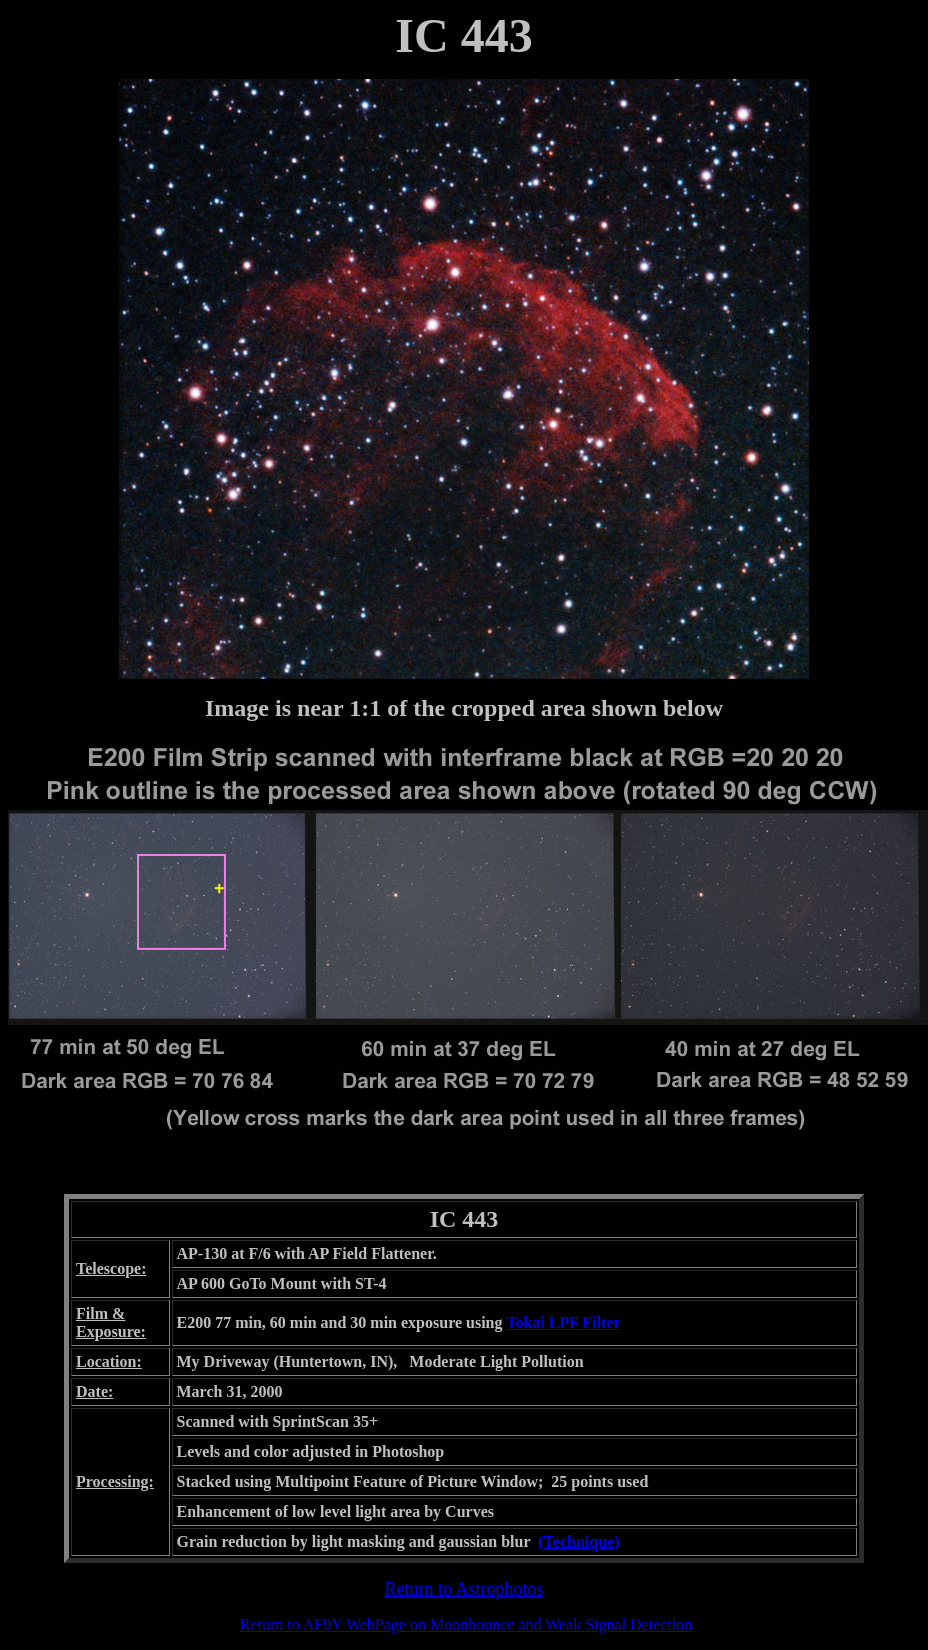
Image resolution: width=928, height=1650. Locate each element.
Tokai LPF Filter (563, 1322)
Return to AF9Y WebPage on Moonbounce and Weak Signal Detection (466, 1624)
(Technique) (578, 1541)
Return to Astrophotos (463, 1589)
